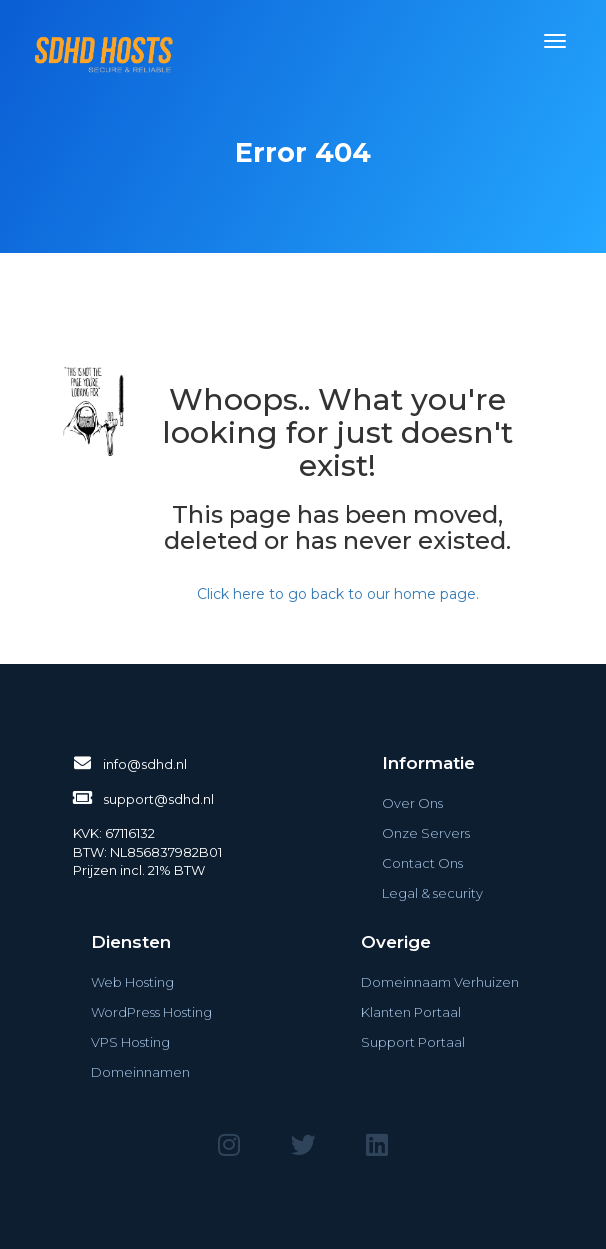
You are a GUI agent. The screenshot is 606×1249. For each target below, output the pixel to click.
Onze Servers (426, 833)
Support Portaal (413, 1042)
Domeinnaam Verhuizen (440, 982)
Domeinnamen (140, 1072)
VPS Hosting (130, 1042)
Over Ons (412, 803)
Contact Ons (422, 863)
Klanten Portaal (411, 1012)
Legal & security (432, 893)
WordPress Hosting (151, 1012)
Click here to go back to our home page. (338, 594)
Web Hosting (132, 982)
